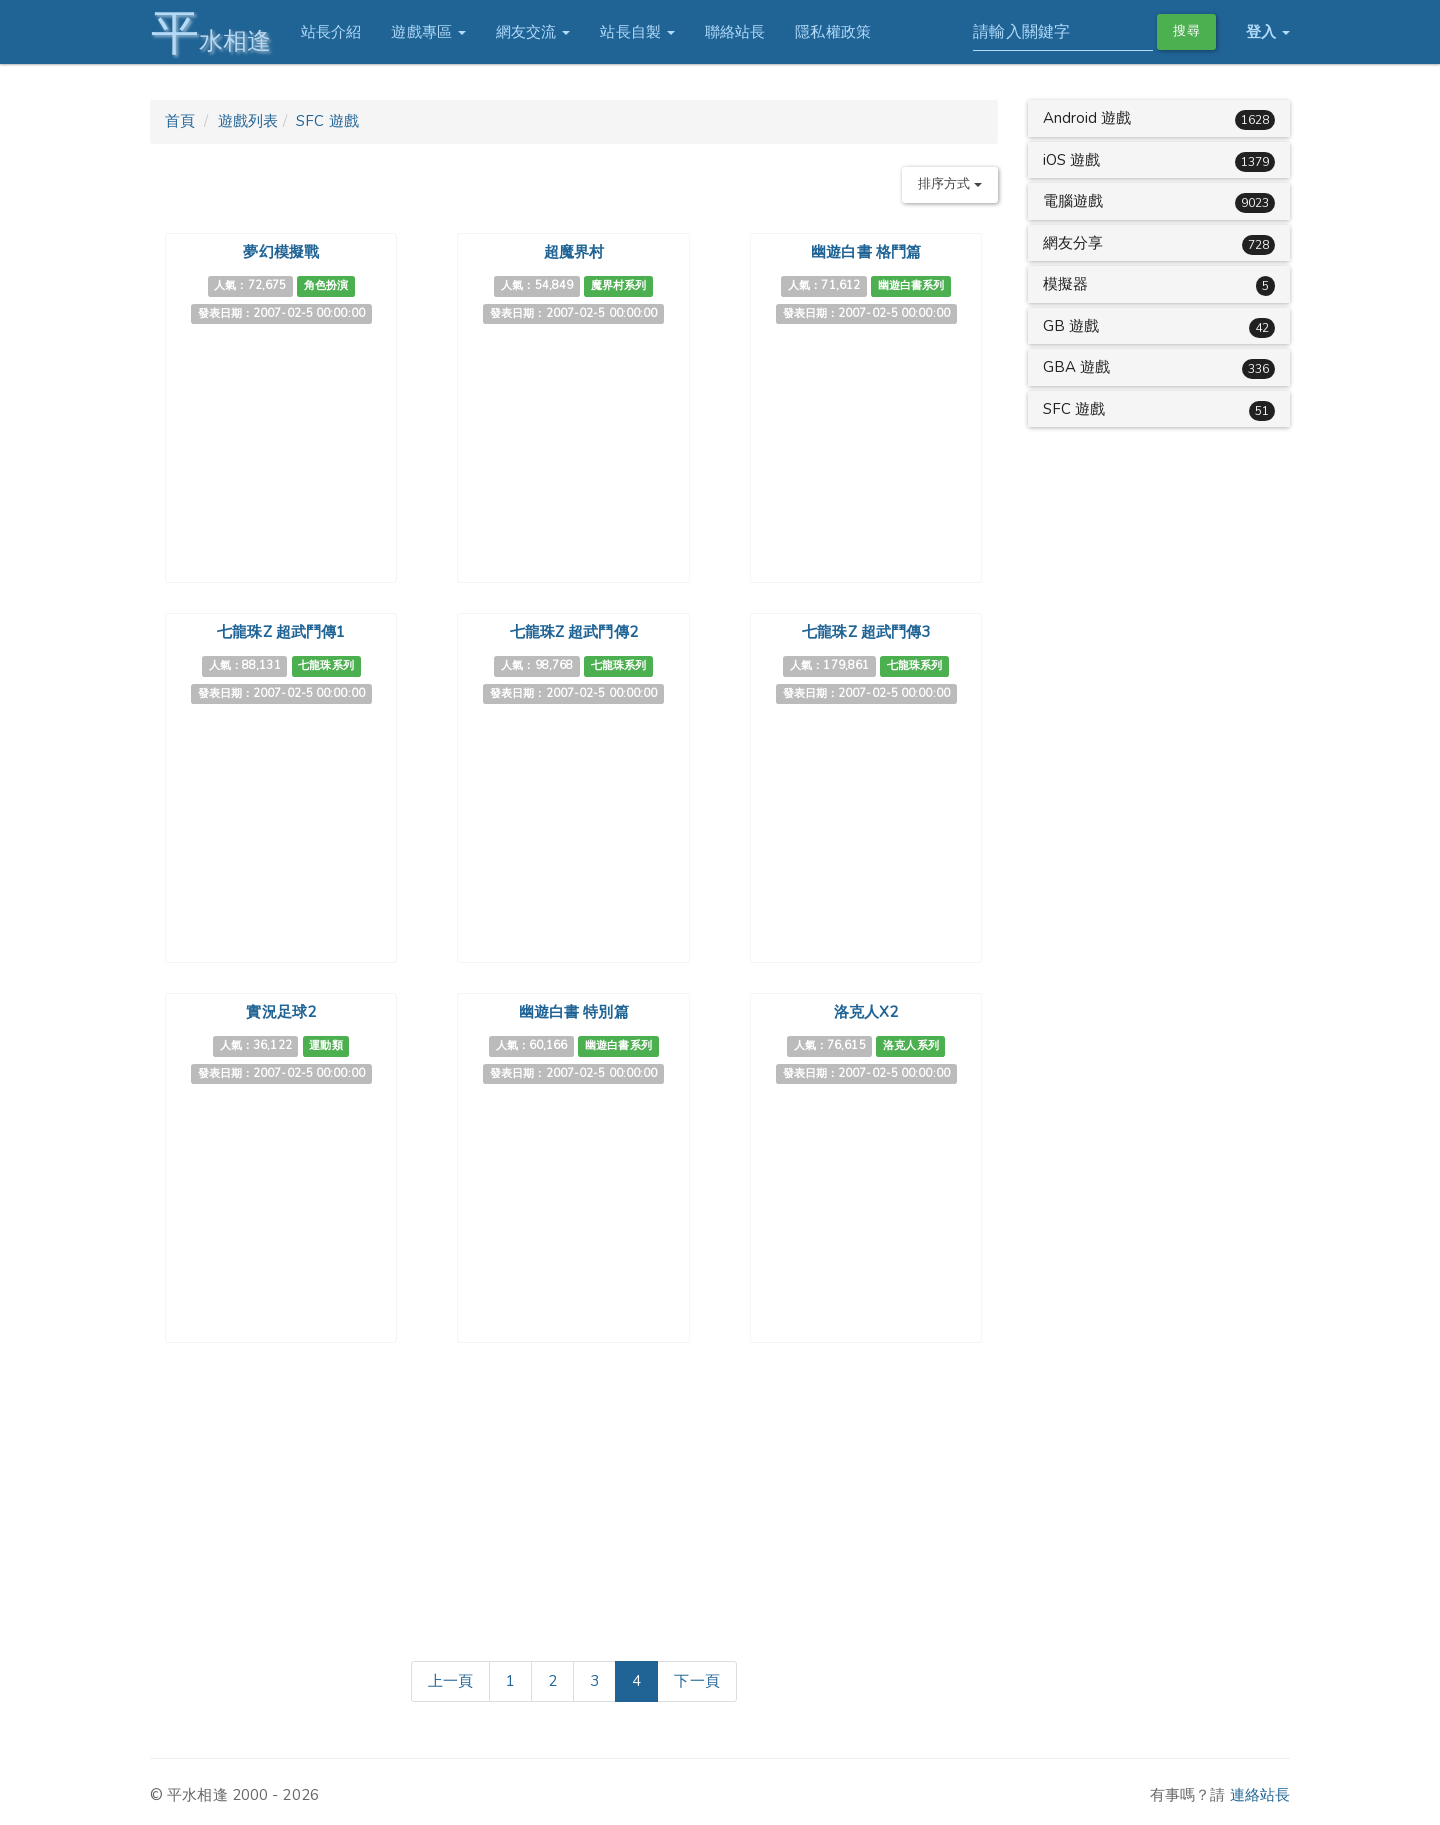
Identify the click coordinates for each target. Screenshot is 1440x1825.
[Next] (696, 1682)
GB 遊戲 (1071, 326)
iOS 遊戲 (1072, 160)
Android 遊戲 (1087, 118)
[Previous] (450, 1682)
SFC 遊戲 (327, 121)
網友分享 (1073, 243)
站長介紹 (330, 32)
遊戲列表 (248, 121)
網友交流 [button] (532, 32)
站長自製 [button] (637, 32)
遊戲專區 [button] (428, 32)
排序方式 (950, 184)
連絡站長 (1260, 1795)
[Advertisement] (574, 1498)
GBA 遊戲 (1077, 367)
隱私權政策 (833, 32)
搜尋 (1186, 31)
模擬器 (1065, 284)
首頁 (180, 121)
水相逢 (210, 32)
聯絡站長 (734, 32)
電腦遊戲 (1073, 201)
